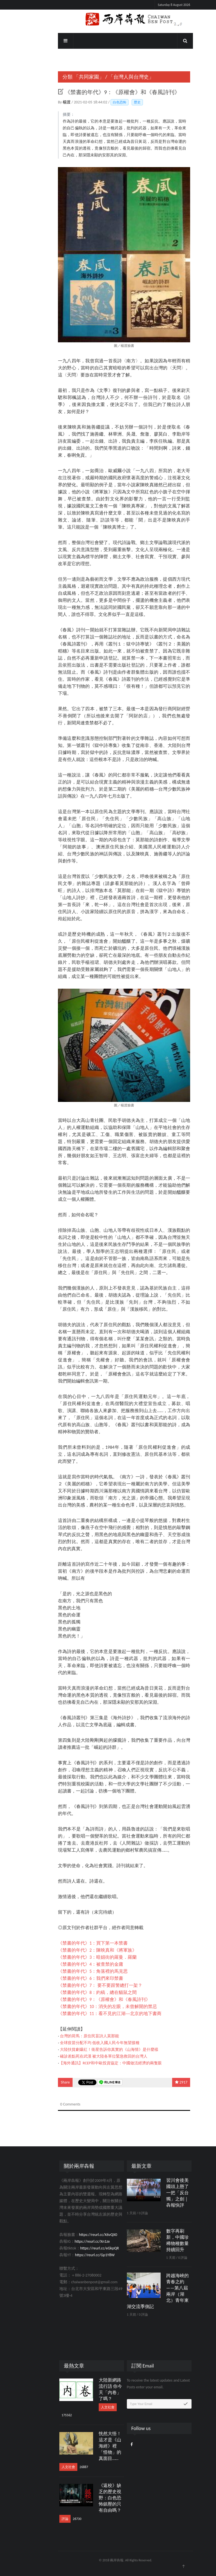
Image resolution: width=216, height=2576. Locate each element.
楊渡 (49, 102)
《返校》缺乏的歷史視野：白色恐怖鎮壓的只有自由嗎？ (92, 2498)
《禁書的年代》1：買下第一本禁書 (75, 1943)
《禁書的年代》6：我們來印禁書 (73, 1978)
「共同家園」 (71, 77)
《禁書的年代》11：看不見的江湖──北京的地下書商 (92, 2013)
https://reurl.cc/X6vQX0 (81, 2234)
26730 (59, 2519)
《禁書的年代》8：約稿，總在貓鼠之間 (79, 1992)
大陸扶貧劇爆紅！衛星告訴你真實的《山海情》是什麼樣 (91, 2049)
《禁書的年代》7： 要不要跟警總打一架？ (82, 1985)
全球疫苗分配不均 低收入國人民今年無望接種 (82, 2042)
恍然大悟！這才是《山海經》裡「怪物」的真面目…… (92, 2446)
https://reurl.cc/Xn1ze (74, 2241)
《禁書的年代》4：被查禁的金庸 (73, 1964)
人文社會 (90, 2407)
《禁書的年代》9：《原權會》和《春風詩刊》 (86, 1999)
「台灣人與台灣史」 (113, 77)
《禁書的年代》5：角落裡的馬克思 (75, 1971)
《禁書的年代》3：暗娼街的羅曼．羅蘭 (79, 1957)
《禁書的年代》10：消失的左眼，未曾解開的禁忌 (90, 2006)
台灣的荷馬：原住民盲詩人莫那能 (72, 2036)
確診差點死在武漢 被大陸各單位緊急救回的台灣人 (86, 2056)
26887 (66, 2467)
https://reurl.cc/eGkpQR (82, 2248)
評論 (47, 2519)
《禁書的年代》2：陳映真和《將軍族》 (79, 1950)
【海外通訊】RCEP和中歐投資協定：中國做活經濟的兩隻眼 (93, 2063)
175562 (49, 2415)
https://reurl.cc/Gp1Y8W (77, 2255)
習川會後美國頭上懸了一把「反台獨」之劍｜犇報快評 (160, 2193)
